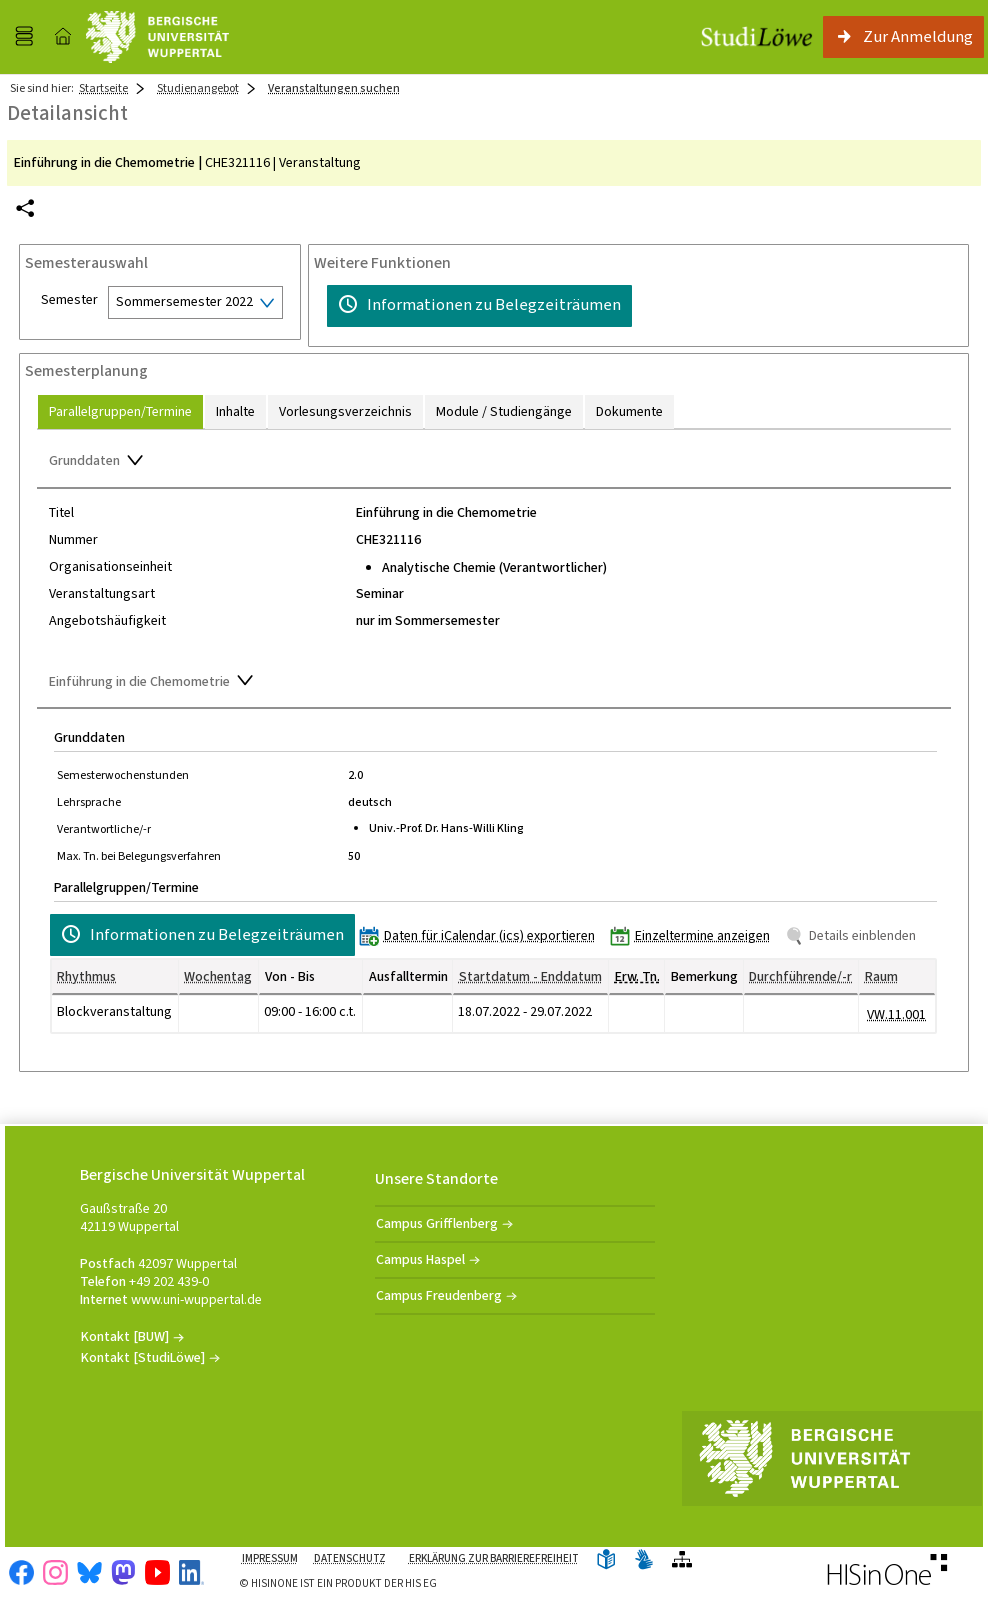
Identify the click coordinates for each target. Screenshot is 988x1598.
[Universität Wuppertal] (157, 37)
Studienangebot (198, 88)
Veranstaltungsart (102, 594)
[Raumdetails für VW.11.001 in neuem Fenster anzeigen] (896, 1015)
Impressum (270, 1558)
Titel (61, 513)
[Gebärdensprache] (644, 1560)
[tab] (120, 411)
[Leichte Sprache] (606, 1560)
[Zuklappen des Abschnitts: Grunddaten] (494, 463)
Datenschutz (350, 1558)
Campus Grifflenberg (437, 1223)
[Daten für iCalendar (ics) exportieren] (481, 935)
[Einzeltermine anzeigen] (694, 935)
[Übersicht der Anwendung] (682, 1560)
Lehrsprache (89, 802)
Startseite (103, 88)
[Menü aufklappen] (24, 37)
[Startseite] (63, 37)
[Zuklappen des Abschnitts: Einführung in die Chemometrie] (494, 683)
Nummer (73, 540)
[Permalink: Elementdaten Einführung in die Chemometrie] (25, 208)
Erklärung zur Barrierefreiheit (494, 1558)
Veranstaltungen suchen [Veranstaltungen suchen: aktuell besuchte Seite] (334, 88)
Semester (69, 300)
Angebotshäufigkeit (107, 621)
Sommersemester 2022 (184, 301)
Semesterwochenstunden (123, 775)
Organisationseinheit (110, 567)
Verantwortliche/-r (104, 829)
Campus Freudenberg (439, 1295)
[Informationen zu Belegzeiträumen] (479, 306)
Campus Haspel (420, 1259)
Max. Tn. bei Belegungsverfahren (139, 856)
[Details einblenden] (854, 935)
